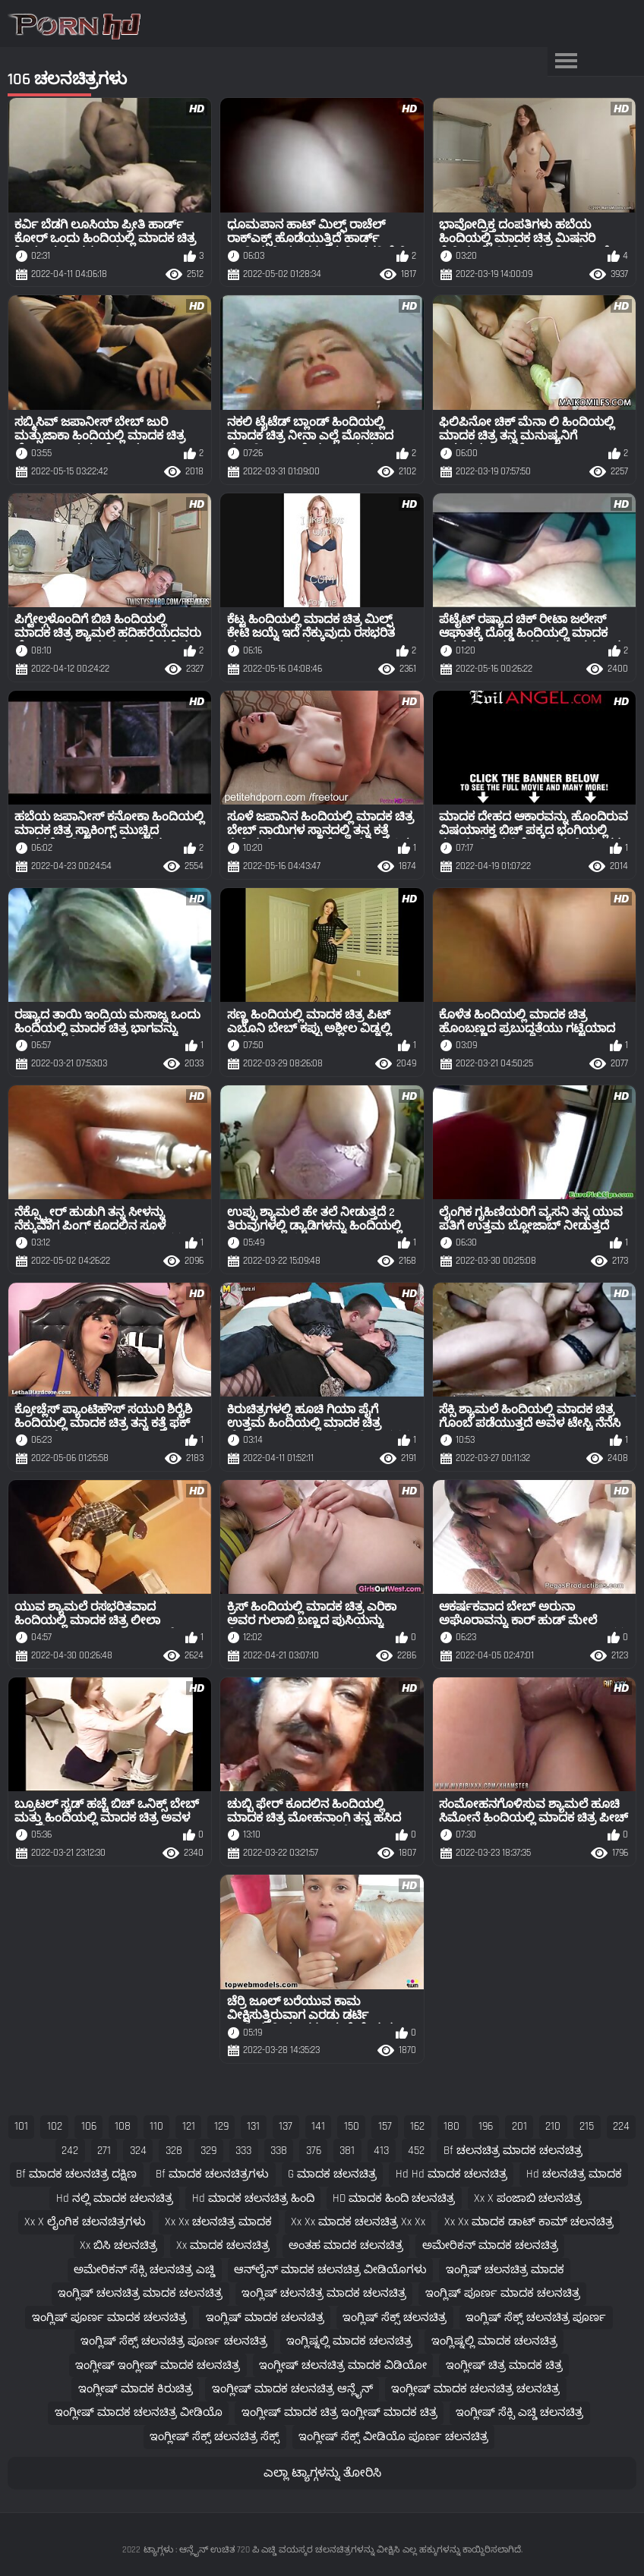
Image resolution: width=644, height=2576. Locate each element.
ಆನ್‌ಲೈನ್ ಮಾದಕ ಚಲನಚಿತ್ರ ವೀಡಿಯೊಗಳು (330, 2270)
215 (586, 2126)
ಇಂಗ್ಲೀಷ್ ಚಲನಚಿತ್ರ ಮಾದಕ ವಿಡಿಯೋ (343, 2365)
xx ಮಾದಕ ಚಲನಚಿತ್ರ (223, 2245)
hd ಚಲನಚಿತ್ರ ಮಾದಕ (574, 2174)
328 (174, 2150)
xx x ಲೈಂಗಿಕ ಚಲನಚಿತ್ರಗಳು (85, 2222)
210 (552, 2126)
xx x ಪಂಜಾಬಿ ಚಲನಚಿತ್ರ (528, 2198)
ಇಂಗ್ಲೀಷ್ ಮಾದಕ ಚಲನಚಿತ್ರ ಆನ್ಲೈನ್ (292, 2389)
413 (381, 2150)
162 (417, 2126)
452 (416, 2150)
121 (188, 2126)
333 (243, 2150)
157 (385, 2126)
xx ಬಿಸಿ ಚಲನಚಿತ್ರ (118, 2245)
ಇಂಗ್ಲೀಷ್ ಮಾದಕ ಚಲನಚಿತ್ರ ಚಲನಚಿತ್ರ (475, 2389)
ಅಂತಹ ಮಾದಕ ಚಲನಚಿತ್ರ (346, 2245)
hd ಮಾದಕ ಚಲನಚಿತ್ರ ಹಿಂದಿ (253, 2198)
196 (485, 2126)
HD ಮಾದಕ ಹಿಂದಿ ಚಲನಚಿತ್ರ (394, 2198)
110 (156, 2126)
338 (278, 2150)
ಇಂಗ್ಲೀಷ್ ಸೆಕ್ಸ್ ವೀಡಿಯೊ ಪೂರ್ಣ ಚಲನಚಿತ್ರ (393, 2437)
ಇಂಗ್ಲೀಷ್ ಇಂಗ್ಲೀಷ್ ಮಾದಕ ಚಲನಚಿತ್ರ (157, 2365)
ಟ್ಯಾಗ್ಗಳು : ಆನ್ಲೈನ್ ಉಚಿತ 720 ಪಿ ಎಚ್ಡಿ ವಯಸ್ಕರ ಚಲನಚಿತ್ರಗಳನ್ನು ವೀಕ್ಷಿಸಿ (271, 2550)
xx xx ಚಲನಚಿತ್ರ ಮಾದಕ (218, 2222)
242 (70, 2150)
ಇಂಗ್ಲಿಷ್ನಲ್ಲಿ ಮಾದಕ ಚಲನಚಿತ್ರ (349, 2341)
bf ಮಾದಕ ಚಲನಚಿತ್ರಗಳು (212, 2174)
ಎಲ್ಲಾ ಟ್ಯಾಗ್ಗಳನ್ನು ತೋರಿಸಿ (322, 2473)
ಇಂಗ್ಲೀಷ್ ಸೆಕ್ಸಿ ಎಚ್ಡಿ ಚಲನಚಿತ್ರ (519, 2412)
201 (519, 2126)
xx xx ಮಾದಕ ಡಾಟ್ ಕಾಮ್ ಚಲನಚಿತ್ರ (529, 2222)
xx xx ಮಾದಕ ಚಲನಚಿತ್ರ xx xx (358, 2222)
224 (621, 2126)
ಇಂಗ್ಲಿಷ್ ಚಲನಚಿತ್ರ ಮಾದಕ (505, 2270)
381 (347, 2150)
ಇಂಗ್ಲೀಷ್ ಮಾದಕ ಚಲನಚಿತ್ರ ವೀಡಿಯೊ (139, 2412)
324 (138, 2150)
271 (104, 2150)
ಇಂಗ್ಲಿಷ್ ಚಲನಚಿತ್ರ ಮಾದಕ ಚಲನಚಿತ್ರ (140, 2293)
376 (313, 2150)
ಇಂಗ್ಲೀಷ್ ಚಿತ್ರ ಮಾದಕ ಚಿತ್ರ (504, 2365)
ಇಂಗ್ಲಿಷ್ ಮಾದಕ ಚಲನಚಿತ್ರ (265, 2317)
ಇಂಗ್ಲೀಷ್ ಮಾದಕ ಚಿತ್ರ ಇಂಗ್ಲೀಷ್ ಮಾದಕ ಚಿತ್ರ (339, 2412)
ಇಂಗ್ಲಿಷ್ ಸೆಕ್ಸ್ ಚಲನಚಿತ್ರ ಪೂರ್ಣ (536, 2317)
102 (54, 2126)
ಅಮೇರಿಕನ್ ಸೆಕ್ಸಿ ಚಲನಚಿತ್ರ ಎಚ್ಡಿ (144, 2270)
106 (88, 2126)
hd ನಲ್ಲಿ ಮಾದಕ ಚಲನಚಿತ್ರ (114, 2198)
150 (351, 2126)
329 (208, 2150)
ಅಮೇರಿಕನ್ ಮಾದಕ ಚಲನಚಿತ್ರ (490, 2245)
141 (318, 2126)
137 (285, 2126)
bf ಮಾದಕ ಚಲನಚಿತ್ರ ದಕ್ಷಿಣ (76, 2174)
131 (253, 2126)
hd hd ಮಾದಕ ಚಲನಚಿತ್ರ (451, 2174)
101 (21, 2126)
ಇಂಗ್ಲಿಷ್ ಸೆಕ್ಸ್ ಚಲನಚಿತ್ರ (395, 2317)
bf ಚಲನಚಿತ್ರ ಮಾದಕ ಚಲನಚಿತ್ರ (513, 2150)
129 (221, 2126)
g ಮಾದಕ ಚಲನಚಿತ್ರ (332, 2174)
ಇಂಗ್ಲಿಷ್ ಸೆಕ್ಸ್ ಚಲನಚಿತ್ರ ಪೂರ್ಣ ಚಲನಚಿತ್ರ (173, 2341)
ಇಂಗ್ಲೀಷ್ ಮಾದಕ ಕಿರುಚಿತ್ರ (135, 2389)
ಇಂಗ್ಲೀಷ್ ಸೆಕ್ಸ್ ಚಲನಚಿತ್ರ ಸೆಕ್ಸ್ (214, 2437)
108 (123, 2126)
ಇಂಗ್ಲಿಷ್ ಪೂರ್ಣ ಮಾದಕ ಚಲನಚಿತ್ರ (502, 2293)
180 (451, 2126)
